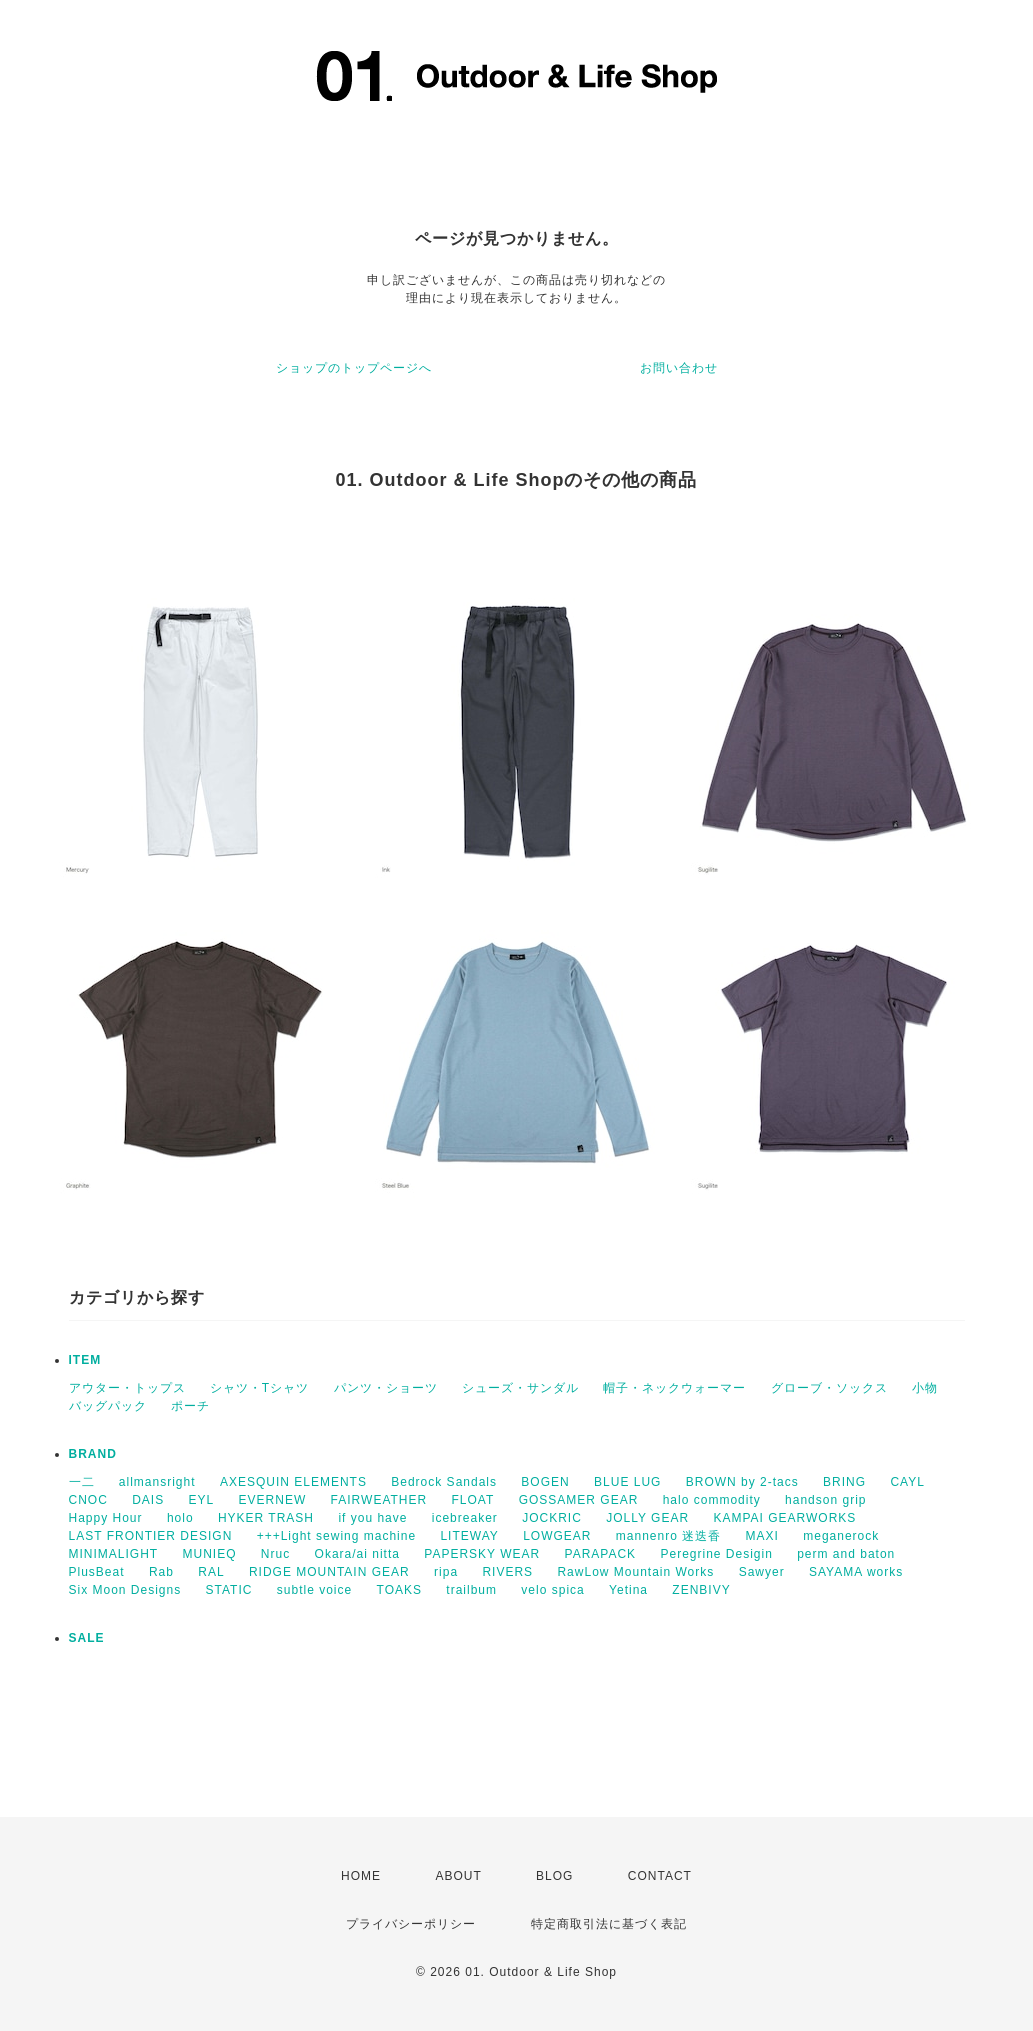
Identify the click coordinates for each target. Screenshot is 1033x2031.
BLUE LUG (627, 1482)
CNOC (88, 1500)
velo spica (552, 1590)
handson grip (825, 1500)
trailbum (471, 1590)
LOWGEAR (557, 1536)
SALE (87, 1638)
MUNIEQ (210, 1554)
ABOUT (458, 1876)
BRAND (93, 1454)
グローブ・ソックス (829, 1388)
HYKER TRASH (266, 1518)
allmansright (157, 1482)
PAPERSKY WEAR (482, 1554)
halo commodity (712, 1500)
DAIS (148, 1500)
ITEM (85, 1360)
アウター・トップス (127, 1388)
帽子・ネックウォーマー (674, 1388)
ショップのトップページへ (354, 368)
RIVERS (507, 1572)
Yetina (628, 1590)
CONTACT (660, 1876)
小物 (925, 1388)
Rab (161, 1572)
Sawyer (762, 1572)
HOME (361, 1876)
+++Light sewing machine (336, 1536)
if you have (372, 1518)
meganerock (841, 1536)
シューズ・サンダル (520, 1388)
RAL (211, 1572)
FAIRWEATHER (379, 1500)
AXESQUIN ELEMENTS (293, 1482)
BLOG (554, 1876)
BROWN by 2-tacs (742, 1482)
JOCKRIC (552, 1518)
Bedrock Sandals (444, 1482)
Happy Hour (106, 1518)
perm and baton (846, 1554)
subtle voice (314, 1590)
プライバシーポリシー (411, 1924)
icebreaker (465, 1518)
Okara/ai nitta (357, 1554)
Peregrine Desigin (716, 1554)
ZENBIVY (701, 1590)
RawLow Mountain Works (635, 1572)
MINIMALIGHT (114, 1554)
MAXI (762, 1536)
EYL (202, 1500)
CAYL (907, 1482)
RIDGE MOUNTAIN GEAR (329, 1572)
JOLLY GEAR (647, 1518)
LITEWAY (469, 1536)
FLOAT (473, 1500)
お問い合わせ (679, 368)
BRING (844, 1482)
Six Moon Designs (125, 1590)
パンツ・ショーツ (386, 1388)
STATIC (229, 1590)
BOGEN (545, 1482)
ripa (446, 1572)
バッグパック (108, 1406)
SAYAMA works (856, 1572)
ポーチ (190, 1406)
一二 (82, 1482)
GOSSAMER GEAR (579, 1500)
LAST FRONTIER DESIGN (151, 1536)
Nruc (275, 1554)
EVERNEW (273, 1500)
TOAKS (399, 1590)
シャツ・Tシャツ (259, 1388)
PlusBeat (97, 1572)
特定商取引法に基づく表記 (609, 1924)
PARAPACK (601, 1554)
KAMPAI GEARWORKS (784, 1518)
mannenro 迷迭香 (668, 1536)
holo (180, 1518)
